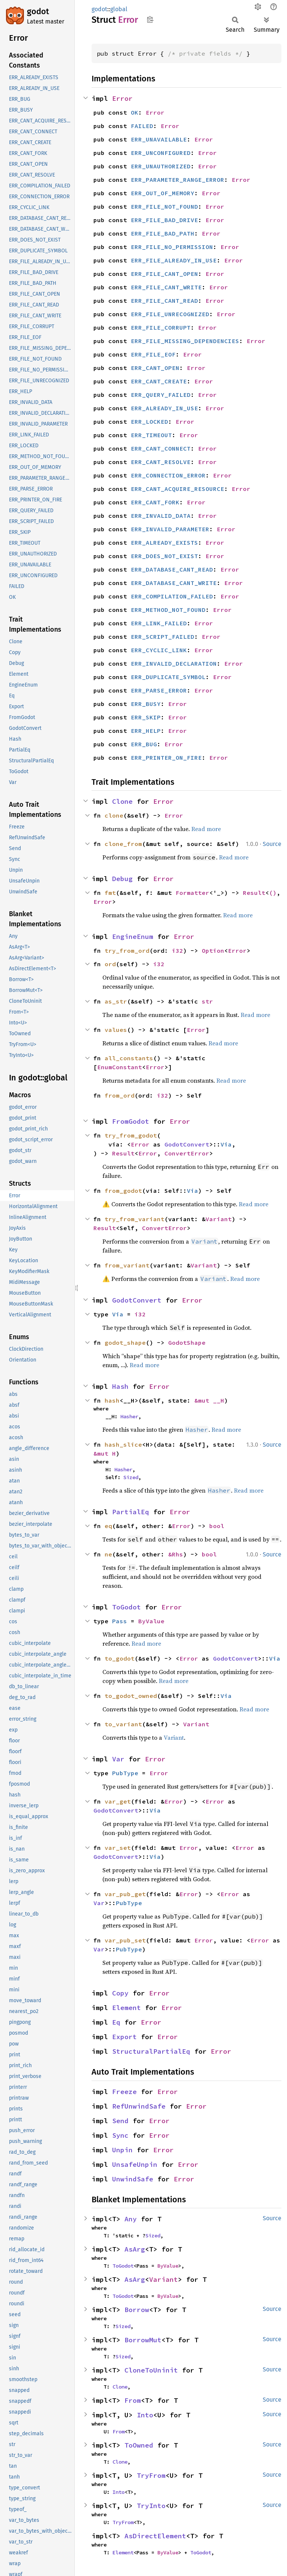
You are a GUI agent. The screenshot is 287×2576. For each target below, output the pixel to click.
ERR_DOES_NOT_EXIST (164, 556)
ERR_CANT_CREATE (159, 381)
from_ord (120, 1095)
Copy (120, 1993)
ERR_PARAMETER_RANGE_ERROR (177, 179)
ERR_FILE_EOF (153, 354)
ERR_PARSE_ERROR (159, 690)
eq (108, 1526)
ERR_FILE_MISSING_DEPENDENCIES (185, 341)
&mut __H (209, 1400)
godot (38, 11)
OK (134, 112)
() (273, 892)
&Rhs (175, 1554)
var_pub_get (125, 1894)
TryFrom (151, 2475)
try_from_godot (131, 1135)
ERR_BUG (144, 744)
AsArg (134, 2249)
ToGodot (126, 1607)
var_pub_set (125, 1940)
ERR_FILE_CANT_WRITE (166, 287)
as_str (116, 1001)
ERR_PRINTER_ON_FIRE (166, 757)
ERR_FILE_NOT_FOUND (164, 206)
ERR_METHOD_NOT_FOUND (168, 609)
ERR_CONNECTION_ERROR (168, 475)
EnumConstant (119, 1067)
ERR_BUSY (146, 703)
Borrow (136, 2309)
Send (120, 2120)
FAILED (142, 126)
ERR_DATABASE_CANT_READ (172, 569)
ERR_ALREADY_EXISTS (164, 542)
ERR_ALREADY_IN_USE (164, 408)
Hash (120, 1386)
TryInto (151, 2505)
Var (118, 1759)
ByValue (151, 1621)
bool (216, 1526)
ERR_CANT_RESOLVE (161, 462)
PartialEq (130, 1512)
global (118, 9)
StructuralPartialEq (151, 2051)
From (132, 2400)
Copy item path (150, 19)
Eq (116, 2022)
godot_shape (125, 1342)
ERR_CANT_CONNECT (161, 448)
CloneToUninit (151, 2370)
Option (213, 950)
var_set (118, 1847)
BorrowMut (142, 2340)
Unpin (122, 2150)
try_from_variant (134, 1219)
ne (108, 1554)
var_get (118, 1801)
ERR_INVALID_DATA (161, 515)
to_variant (123, 1724)
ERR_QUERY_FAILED (161, 394)
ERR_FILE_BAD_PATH (162, 233)
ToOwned (138, 2445)
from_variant (127, 1265)
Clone (122, 801)
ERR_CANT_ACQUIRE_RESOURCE (177, 488)
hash (112, 1400)
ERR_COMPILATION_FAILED (172, 596)
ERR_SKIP (146, 717)
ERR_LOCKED (149, 421)
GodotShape (187, 1342)
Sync (120, 2135)
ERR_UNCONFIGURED (161, 152)
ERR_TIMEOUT (151, 435)
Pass (119, 1621)
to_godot (120, 1658)
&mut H (104, 1453)
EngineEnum (132, 936)
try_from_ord (127, 950)
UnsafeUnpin (134, 2164)
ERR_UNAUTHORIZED (161, 166)
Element (126, 2007)
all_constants (129, 1058)
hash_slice (123, 1444)
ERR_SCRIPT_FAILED (162, 636)
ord (110, 964)
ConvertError (186, 1153)
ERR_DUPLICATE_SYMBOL (168, 677)
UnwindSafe (132, 2179)
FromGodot (130, 1121)
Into (145, 2415)
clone (114, 815)
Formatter (192, 892)
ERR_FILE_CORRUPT (161, 327)
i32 (177, 950)
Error (122, 98)
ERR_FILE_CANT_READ (164, 300)
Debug (122, 878)
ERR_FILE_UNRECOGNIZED (170, 314)
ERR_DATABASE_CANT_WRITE (174, 583)
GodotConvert (186, 1144)
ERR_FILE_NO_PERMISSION (172, 247)
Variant (219, 1219)
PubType (125, 1773)
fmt (110, 892)
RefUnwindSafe (139, 2106)
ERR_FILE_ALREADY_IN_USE (174, 260)
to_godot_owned (131, 1695)
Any (130, 2219)
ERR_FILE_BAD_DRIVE (164, 220)
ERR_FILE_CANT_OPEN (164, 273)
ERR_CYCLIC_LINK (159, 650)
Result (254, 892)
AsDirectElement (155, 2536)
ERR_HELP (146, 730)
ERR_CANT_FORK (155, 502)
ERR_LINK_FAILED (159, 623)
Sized (130, 1477)
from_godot (123, 1190)
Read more (206, 829)
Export (124, 2036)
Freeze (124, 2091)
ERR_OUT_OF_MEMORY (162, 193)
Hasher (129, 1416)
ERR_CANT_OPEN (155, 367)
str (207, 1001)
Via (226, 1144)
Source (272, 843)
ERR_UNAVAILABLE (159, 139)
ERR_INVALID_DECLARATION (174, 663)
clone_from (123, 843)
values (116, 1029)
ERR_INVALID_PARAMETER (170, 529)
